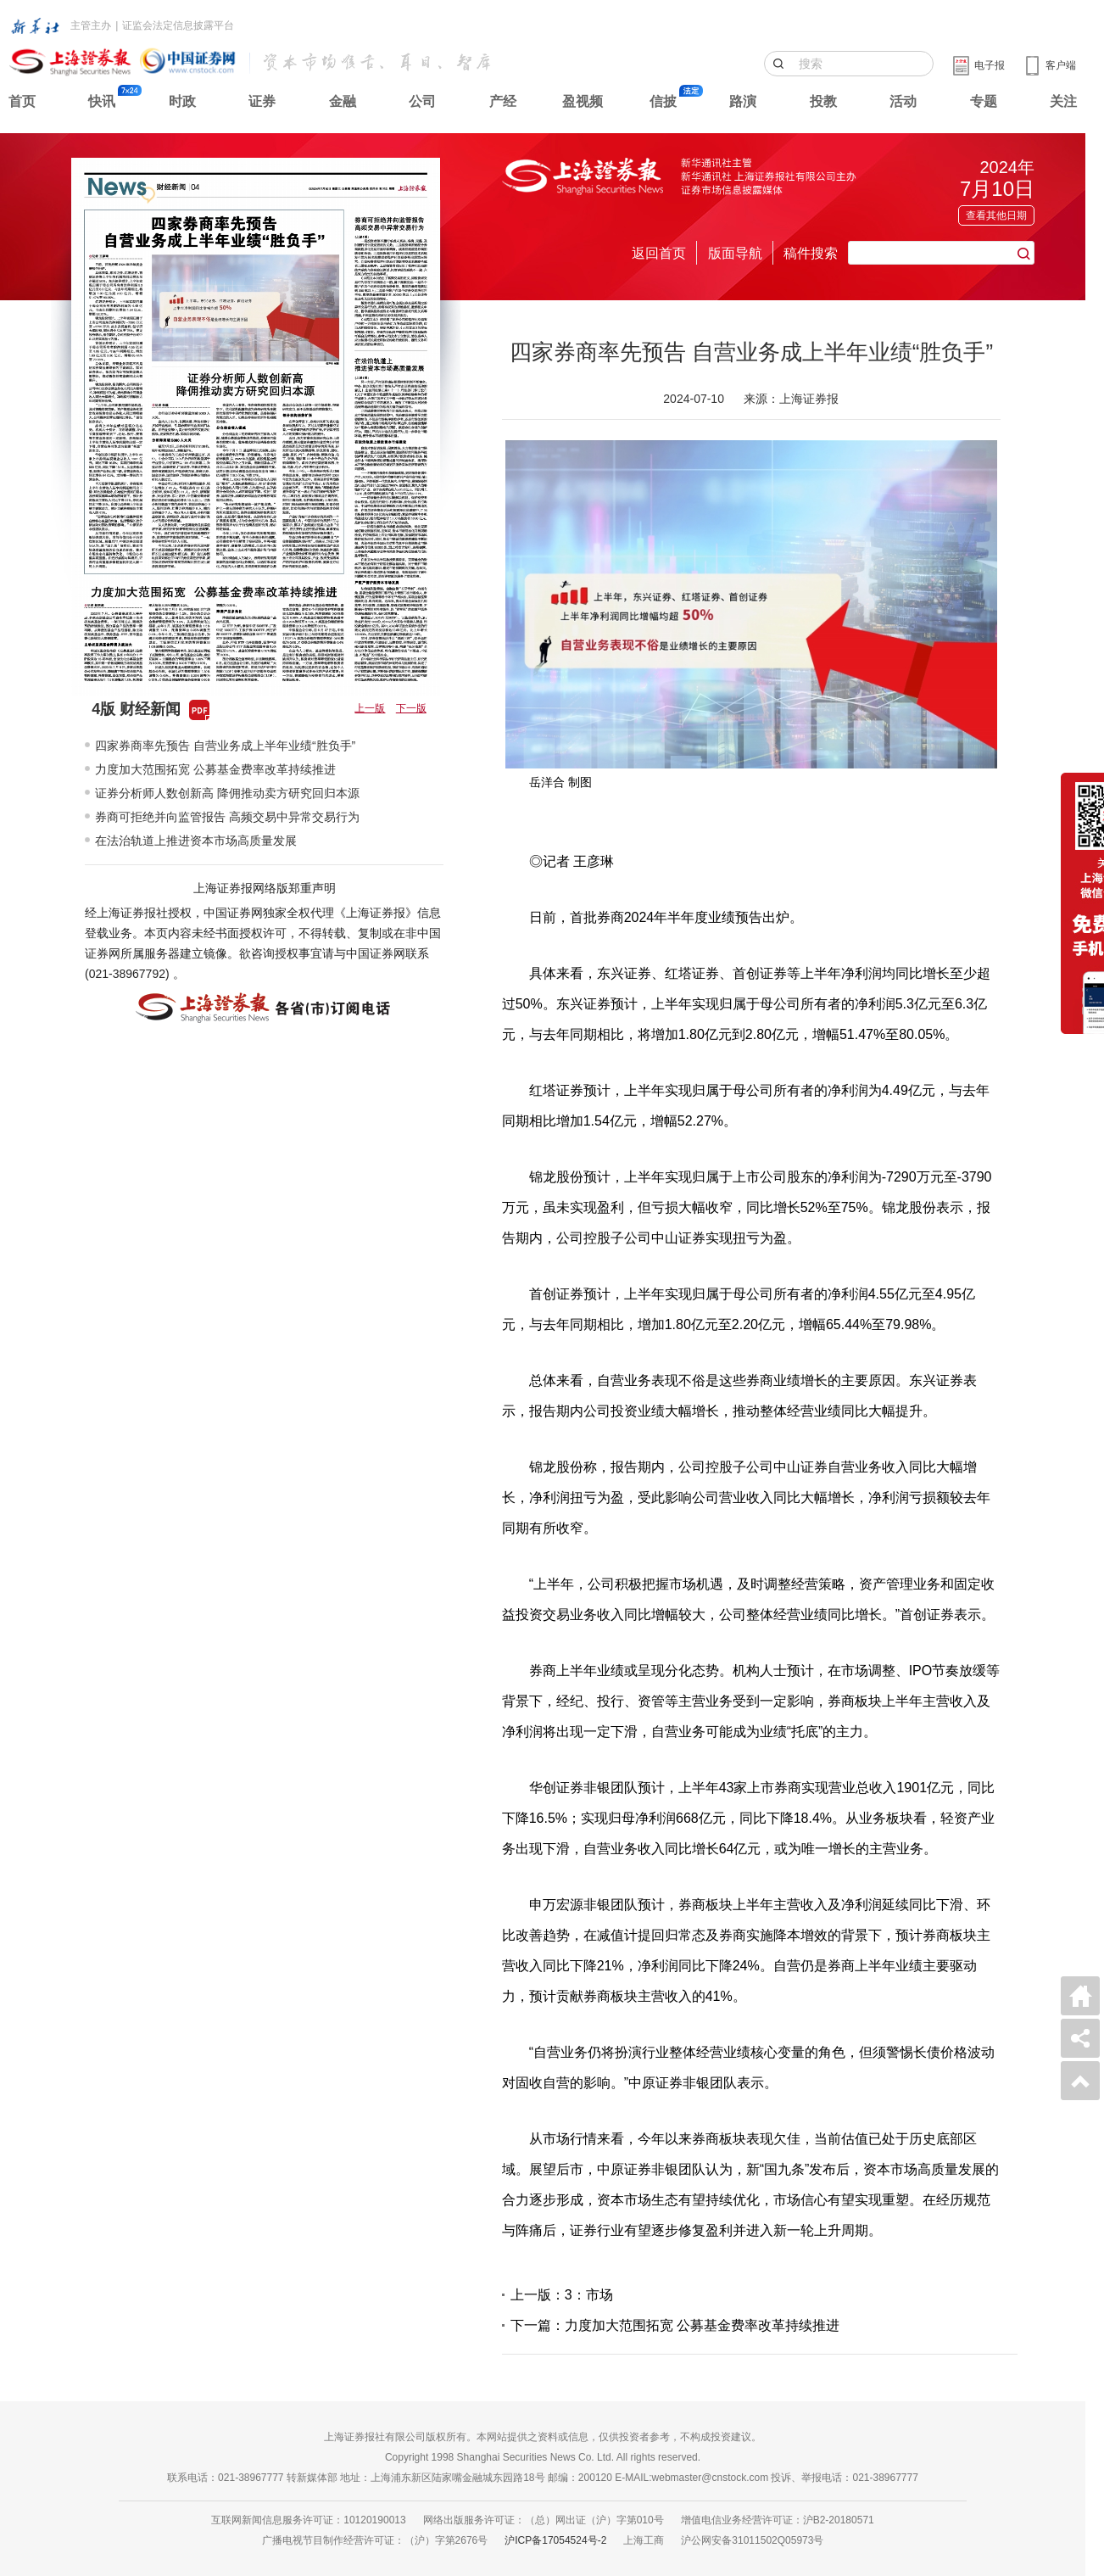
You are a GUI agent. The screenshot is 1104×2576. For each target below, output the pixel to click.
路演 (742, 101)
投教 (823, 101)
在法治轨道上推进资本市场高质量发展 (196, 840)
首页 (22, 101)
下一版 (411, 708)
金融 (342, 101)
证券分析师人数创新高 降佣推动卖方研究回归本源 (227, 793)
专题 (983, 101)
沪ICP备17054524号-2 (555, 2540)
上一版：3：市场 (561, 2295)
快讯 (101, 101)
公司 (422, 101)
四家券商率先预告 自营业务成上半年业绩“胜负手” (225, 745)
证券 (262, 101)
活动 (903, 101)
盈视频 (582, 101)
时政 (182, 101)
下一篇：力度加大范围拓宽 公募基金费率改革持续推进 (674, 2325)
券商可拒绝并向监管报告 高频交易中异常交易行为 (227, 817)
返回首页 (659, 253)
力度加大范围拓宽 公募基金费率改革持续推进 (215, 769)
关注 (1063, 101)
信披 (663, 101)
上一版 (369, 708)
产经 (502, 101)
